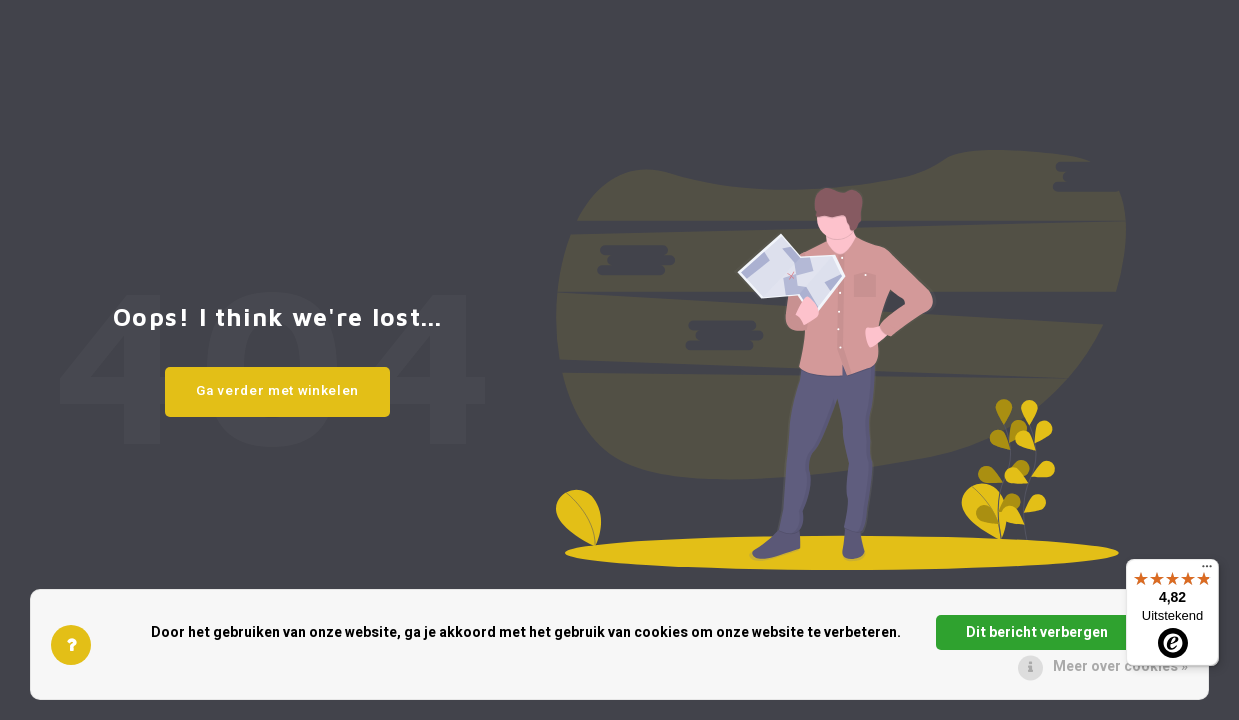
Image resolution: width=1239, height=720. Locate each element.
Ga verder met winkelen (277, 391)
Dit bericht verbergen (1037, 632)
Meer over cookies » (1120, 666)
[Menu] (1207, 571)
